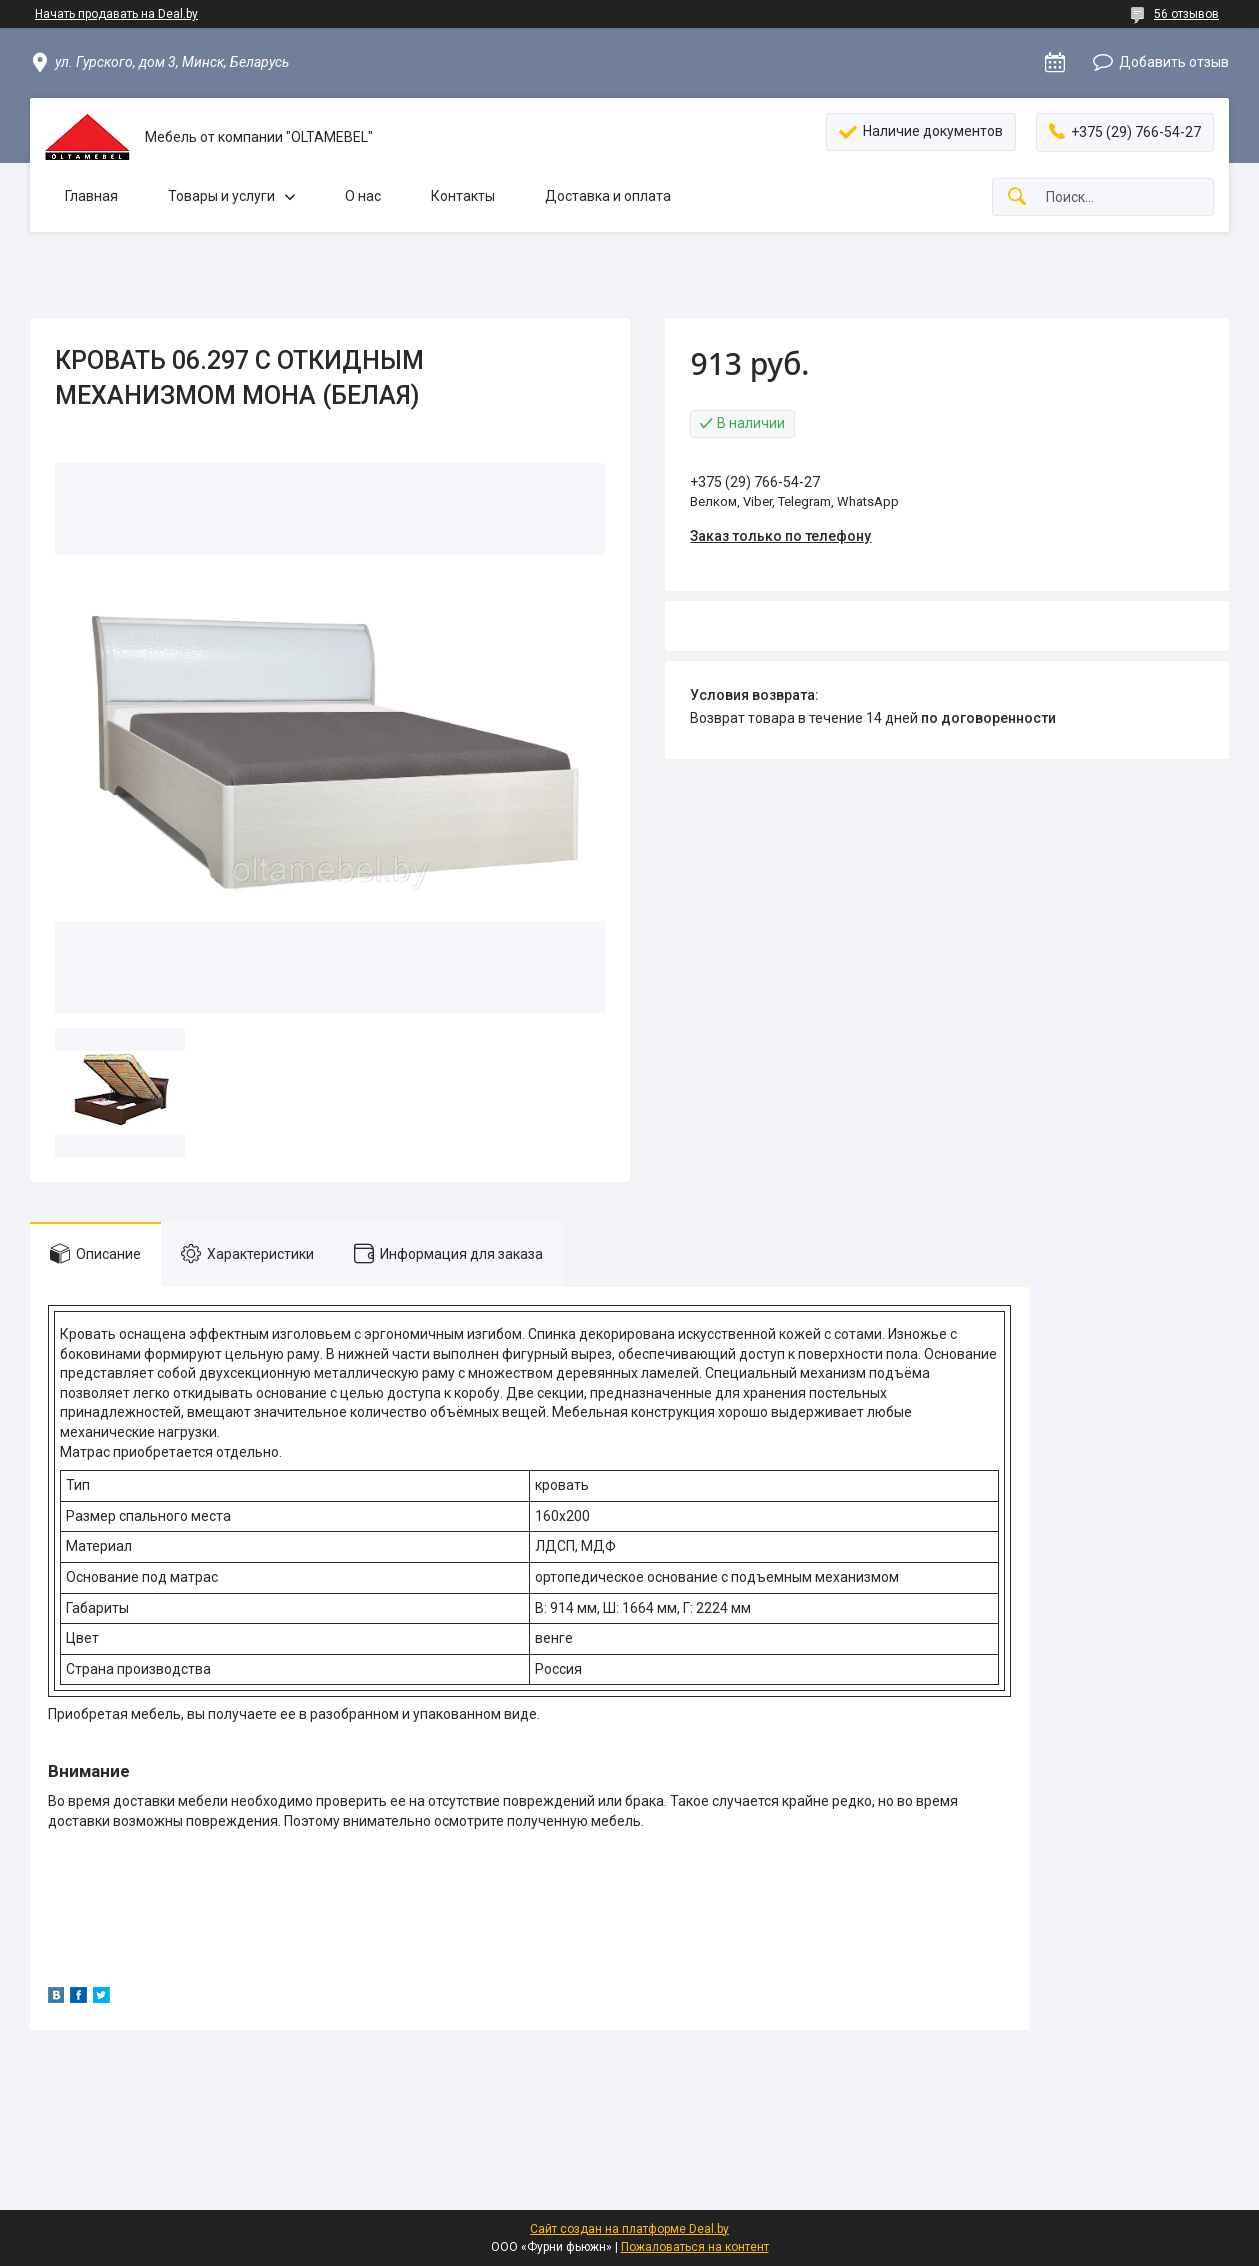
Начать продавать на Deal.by (116, 14)
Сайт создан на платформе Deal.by (629, 2229)
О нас (363, 196)
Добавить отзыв (1174, 62)
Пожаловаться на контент (695, 2247)
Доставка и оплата (608, 196)
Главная (91, 196)
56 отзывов (1186, 14)
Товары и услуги (221, 196)
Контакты (463, 196)
